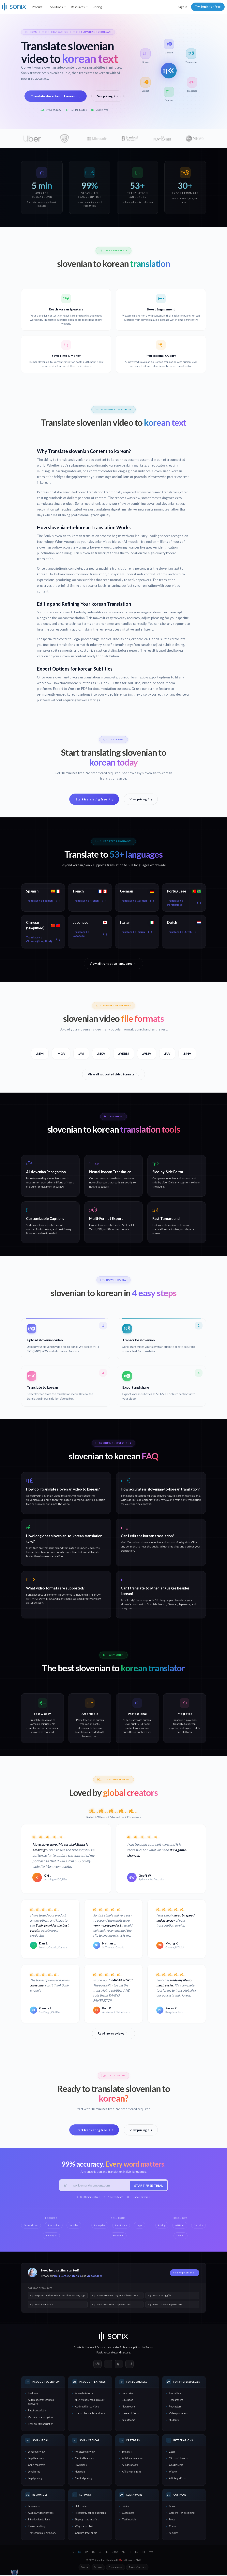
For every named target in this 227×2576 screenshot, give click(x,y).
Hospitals (80, 2472)
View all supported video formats (113, 1074)
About (172, 2507)
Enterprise (127, 2394)
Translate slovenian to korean (55, 96)
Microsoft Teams (178, 2459)
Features (33, 2394)
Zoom (172, 2452)
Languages (34, 2507)
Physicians (81, 2465)
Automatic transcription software (41, 2402)
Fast (99, 2353)
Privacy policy (115, 2568)
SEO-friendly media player (89, 2400)
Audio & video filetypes (40, 2513)
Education (127, 2400)
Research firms (130, 2414)
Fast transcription (37, 2411)
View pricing (140, 799)
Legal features (36, 2459)
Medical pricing (83, 2479)
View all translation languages (113, 963)
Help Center (61, 2276)
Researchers (176, 2400)
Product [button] (37, 7)
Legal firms (34, 2472)
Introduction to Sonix (39, 2520)
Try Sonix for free (208, 6)
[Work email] (100, 2186)
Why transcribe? (84, 2527)
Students (174, 2420)
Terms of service (137, 2568)
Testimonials (129, 2520)
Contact (173, 2527)
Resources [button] (78, 7)
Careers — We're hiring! (182, 2513)
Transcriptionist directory (42, 2533)
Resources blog (36, 2527)
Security (173, 2533)
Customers (128, 2513)
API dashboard (130, 2465)
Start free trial (147, 2186)
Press (172, 2520)
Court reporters (36, 2465)
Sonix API (127, 2452)
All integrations (177, 2479)
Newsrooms (128, 2407)
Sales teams (128, 2420)
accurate (109, 2353)
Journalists (175, 2394)
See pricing (107, 96)
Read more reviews (113, 2034)
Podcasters (175, 2407)
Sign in (182, 7)
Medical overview (85, 2452)
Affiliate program (131, 2472)
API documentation (132, 2459)
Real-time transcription (40, 2424)
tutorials (75, 2276)
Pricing (97, 7)
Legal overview (36, 2452)
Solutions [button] (56, 7)
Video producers (178, 2414)
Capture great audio (86, 2533)
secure (125, 2353)
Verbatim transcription (40, 2417)
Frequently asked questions (90, 2513)
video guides (94, 2276)
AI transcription (129, 2348)
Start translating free (94, 799)
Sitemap (98, 2568)
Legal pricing (35, 2479)
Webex (173, 2472)
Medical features (84, 2459)
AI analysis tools (84, 2394)
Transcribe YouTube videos (90, 2414)
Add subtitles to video (87, 2407)
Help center (81, 2507)
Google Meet (176, 2465)
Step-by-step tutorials (87, 2520)
